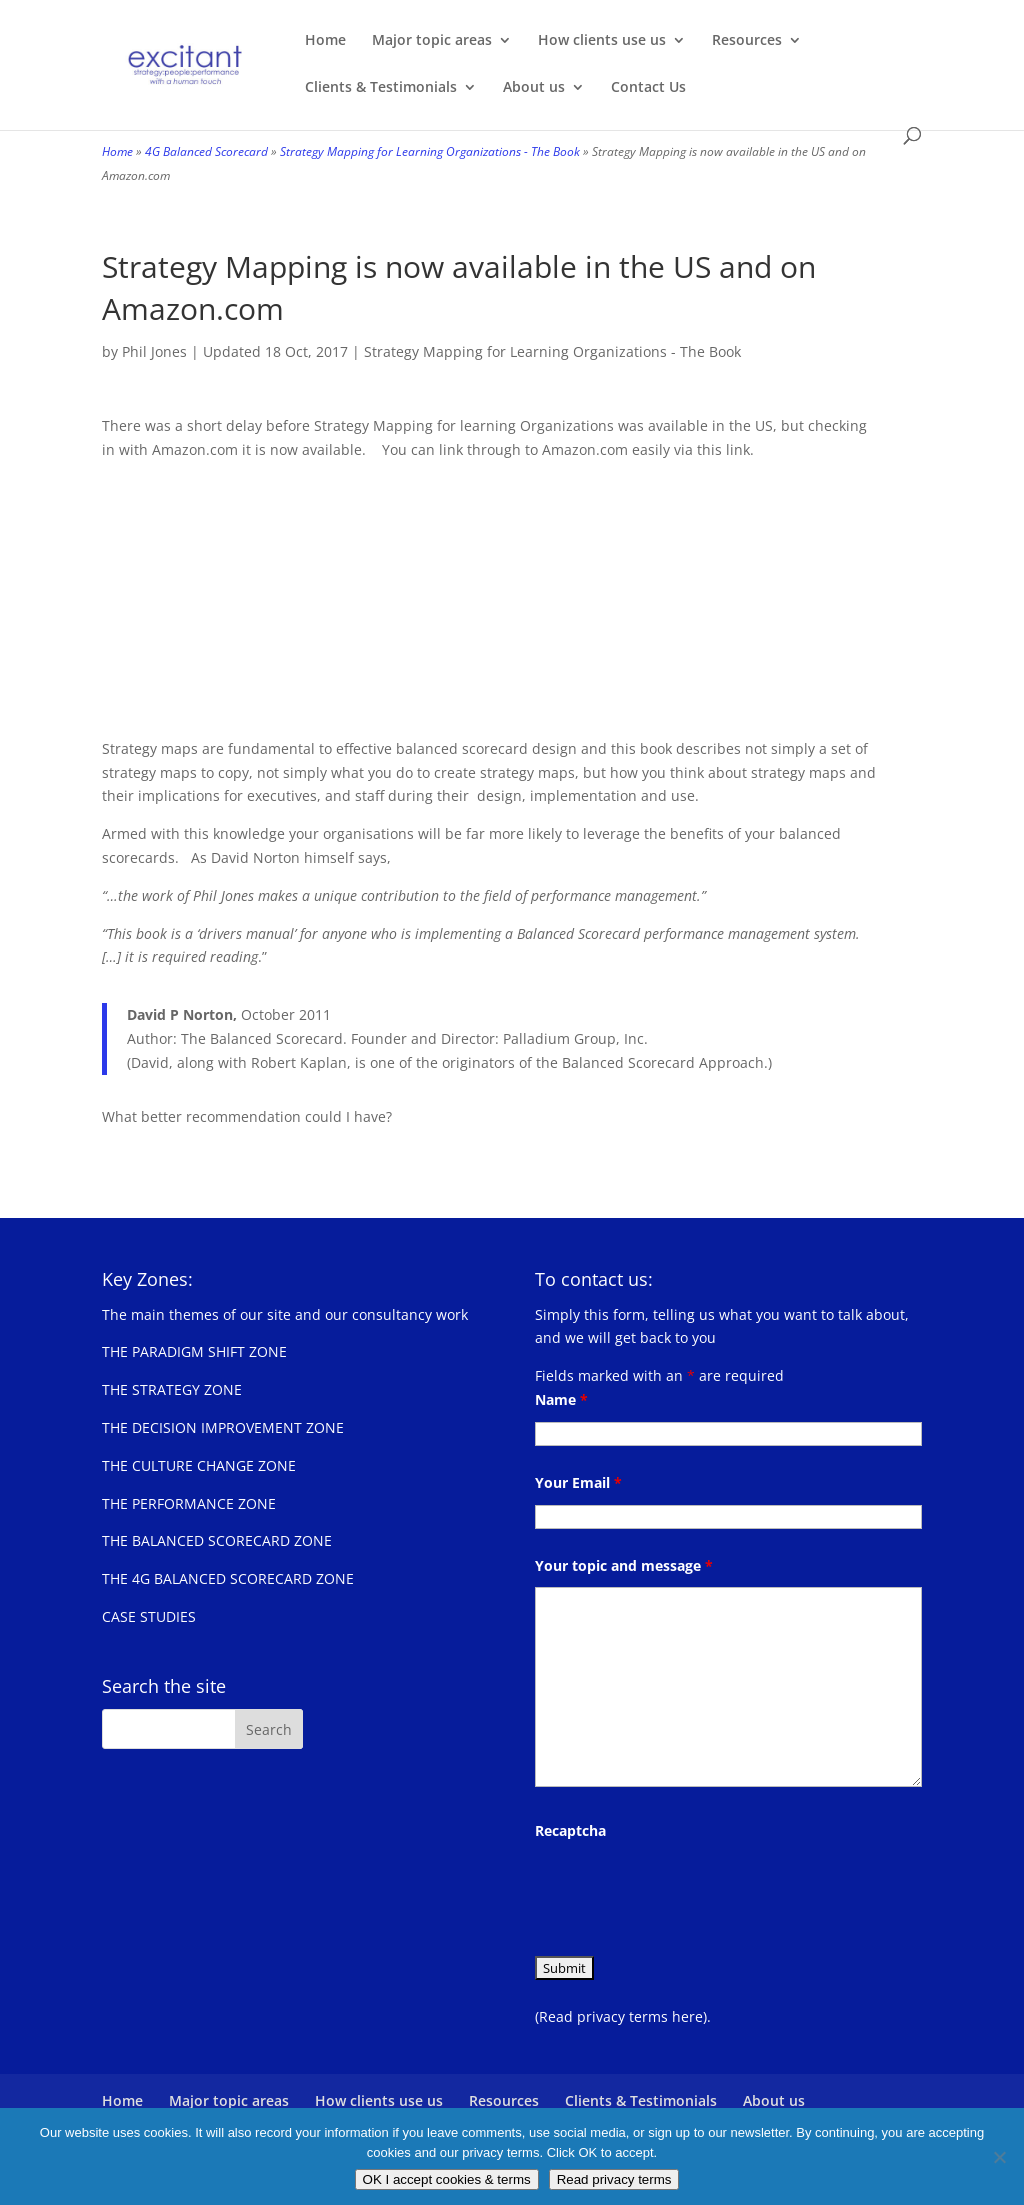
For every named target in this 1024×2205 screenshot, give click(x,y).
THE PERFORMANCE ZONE (189, 1503)
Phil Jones (154, 351)
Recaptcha (570, 1830)
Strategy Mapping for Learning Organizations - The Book (430, 151)
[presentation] (687, 1892)
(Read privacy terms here (619, 2016)
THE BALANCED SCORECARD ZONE (217, 1540)
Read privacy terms (614, 2179)
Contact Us (648, 88)
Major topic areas (432, 41)
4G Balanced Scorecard (206, 151)
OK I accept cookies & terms (447, 2179)
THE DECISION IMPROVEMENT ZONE (223, 1427)
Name (561, 1399)
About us (534, 88)
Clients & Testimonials (381, 88)
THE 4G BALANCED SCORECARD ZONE (228, 1578)
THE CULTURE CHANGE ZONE (199, 1465)
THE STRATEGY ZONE (172, 1389)
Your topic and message (624, 1565)
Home (325, 41)
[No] (999, 2157)
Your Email (578, 1482)
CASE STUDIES (149, 1616)
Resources (747, 41)
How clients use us (602, 41)
